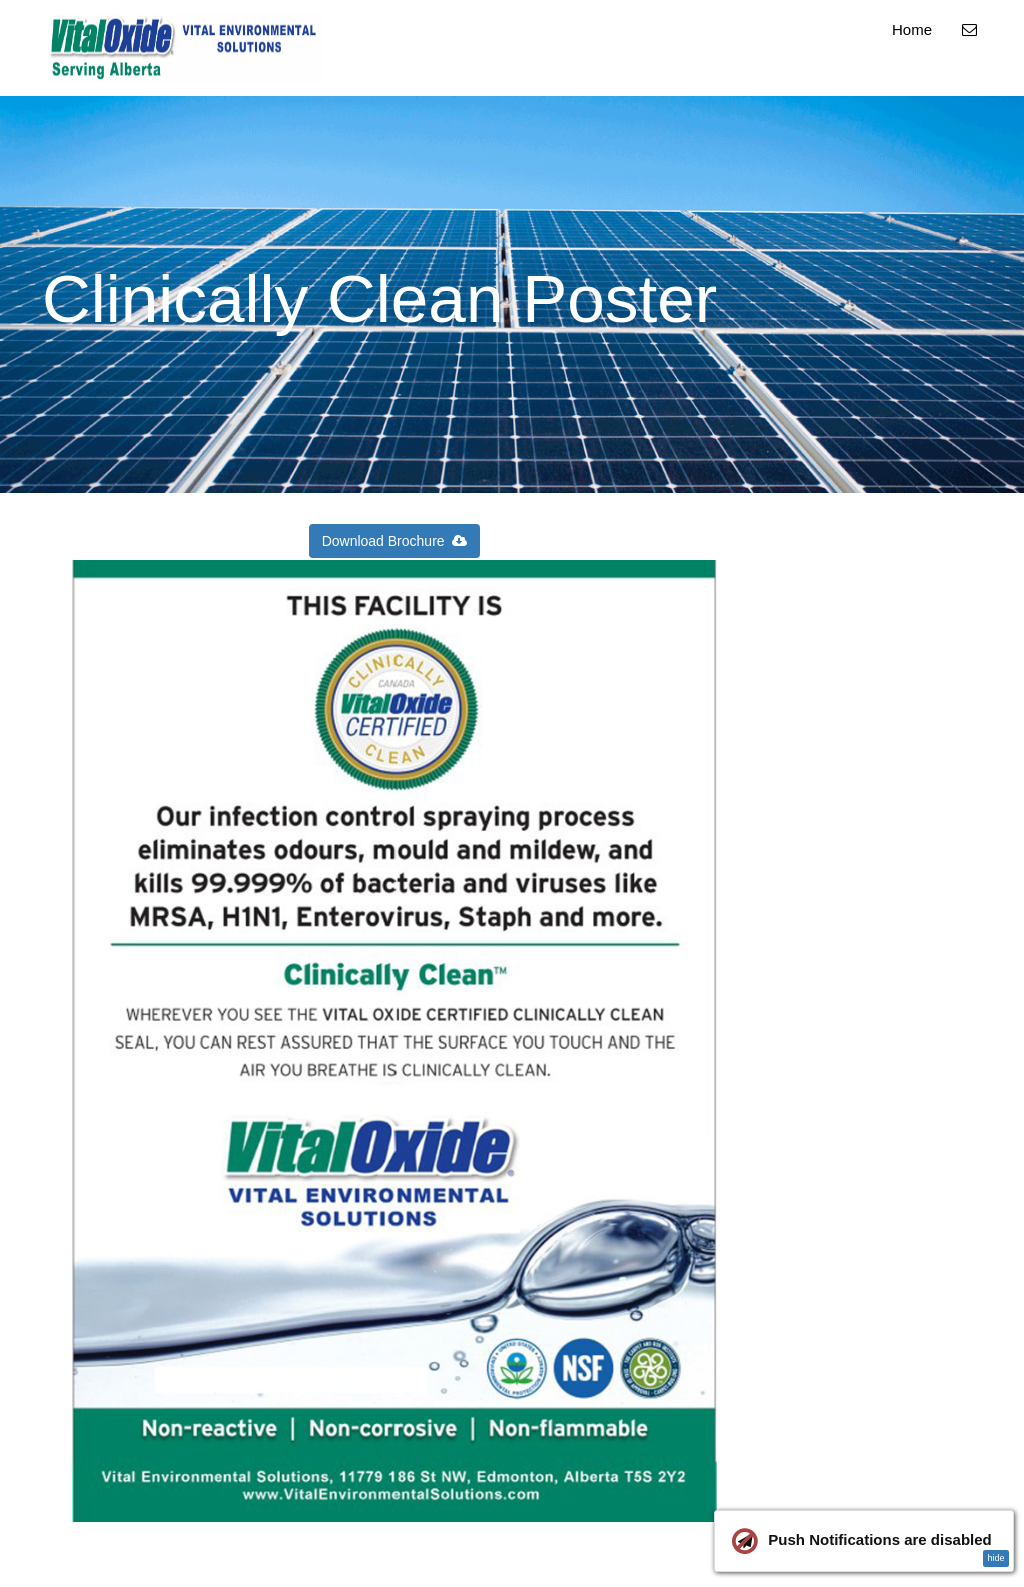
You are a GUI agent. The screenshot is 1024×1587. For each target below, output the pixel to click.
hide (995, 1558)
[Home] (186, 48)
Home (912, 29)
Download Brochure (395, 541)
